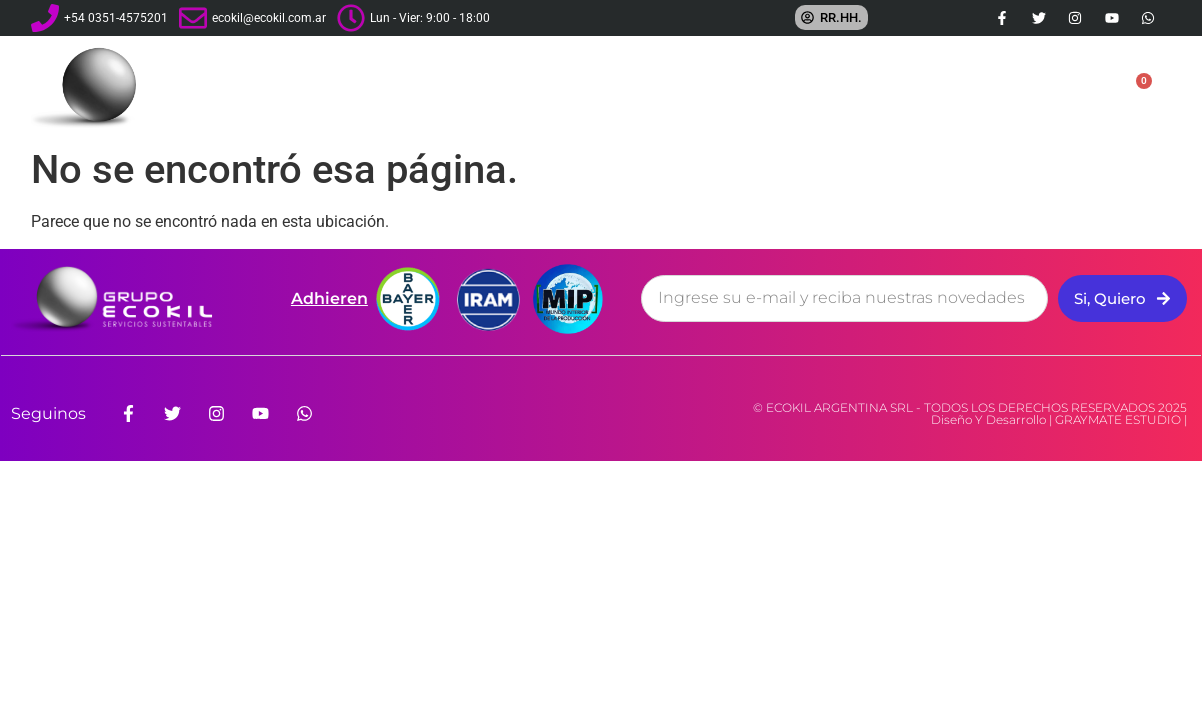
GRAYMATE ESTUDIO (1118, 419)
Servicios (744, 87)
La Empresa (625, 87)
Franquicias (863, 87)
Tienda (973, 87)
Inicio (531, 87)
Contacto (1063, 87)
